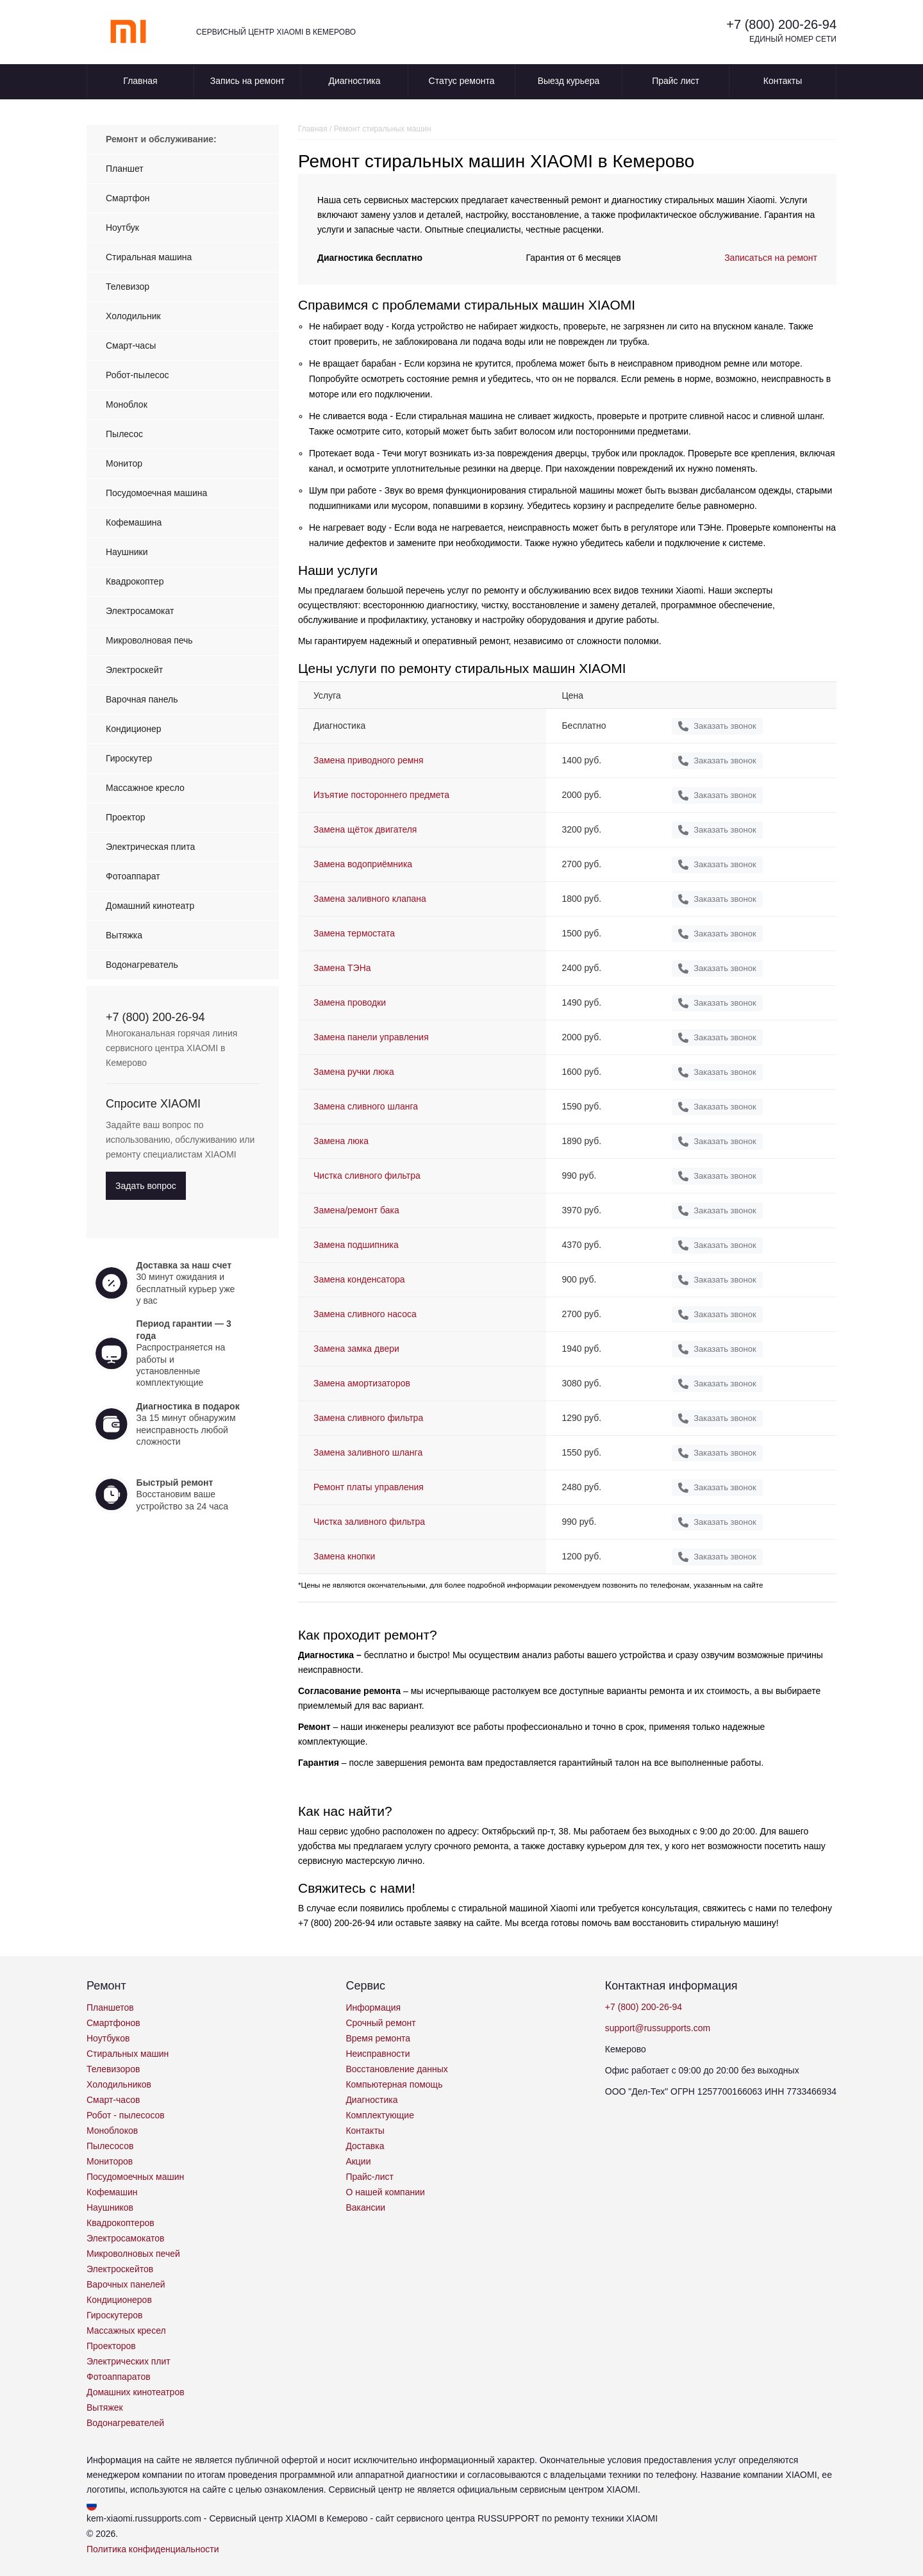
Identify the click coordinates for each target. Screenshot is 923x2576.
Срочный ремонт (380, 2023)
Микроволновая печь (149, 640)
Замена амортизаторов (361, 1383)
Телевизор (127, 286)
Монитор (124, 463)
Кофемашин (112, 2192)
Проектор (126, 817)
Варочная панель (142, 699)
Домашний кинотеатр (150, 906)
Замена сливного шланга (365, 1106)
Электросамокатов (125, 2238)
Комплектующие (379, 2115)
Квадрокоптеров (120, 2223)
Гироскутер (129, 758)
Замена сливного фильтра (368, 1418)
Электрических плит (128, 2361)
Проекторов (111, 2346)
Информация (373, 2007)
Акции (357, 2161)
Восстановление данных (396, 2069)
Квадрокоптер (134, 581)
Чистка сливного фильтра (366, 1175)
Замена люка (341, 1141)
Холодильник (133, 316)
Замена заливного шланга (367, 1452)
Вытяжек (105, 2407)
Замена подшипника (356, 1245)
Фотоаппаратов (119, 2377)
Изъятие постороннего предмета (381, 795)
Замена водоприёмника (362, 864)
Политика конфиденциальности (153, 2549)
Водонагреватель (142, 965)
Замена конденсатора (359, 1279)
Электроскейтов (120, 2269)
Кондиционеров (119, 2300)
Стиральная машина (149, 257)
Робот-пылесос (137, 375)
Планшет (125, 168)
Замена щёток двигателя (365, 829)
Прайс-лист (369, 2177)
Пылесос (124, 434)
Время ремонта (377, 2038)
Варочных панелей (126, 2284)
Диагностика (354, 81)
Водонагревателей (125, 2423)
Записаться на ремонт (770, 258)
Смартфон (127, 198)
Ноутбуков (108, 2038)
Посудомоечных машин (135, 2177)
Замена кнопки (344, 1556)
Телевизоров (113, 2069)
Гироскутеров (115, 2315)
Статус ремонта (462, 81)
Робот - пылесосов (126, 2115)
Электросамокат (140, 611)
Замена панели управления (371, 1037)
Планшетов (110, 2007)
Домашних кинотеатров (136, 2392)
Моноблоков (112, 2130)
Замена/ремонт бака (356, 1210)
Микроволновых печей (133, 2253)
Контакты (782, 81)
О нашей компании (384, 2192)
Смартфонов (113, 2023)
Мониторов (110, 2161)
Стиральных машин (128, 2053)
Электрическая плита (150, 847)
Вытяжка (124, 935)
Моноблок (126, 404)
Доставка (364, 2146)
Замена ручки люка (353, 1072)
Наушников (110, 2207)
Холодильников (119, 2084)
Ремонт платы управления (368, 1487)
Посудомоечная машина (156, 493)
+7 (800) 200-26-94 (781, 24)
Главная (140, 81)
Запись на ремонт (247, 81)
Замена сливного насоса (365, 1314)
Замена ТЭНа (342, 968)
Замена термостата (354, 933)
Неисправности (377, 2053)
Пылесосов (110, 2146)
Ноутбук (122, 227)
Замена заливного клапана (369, 898)
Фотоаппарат (133, 876)
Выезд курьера (569, 81)
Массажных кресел (126, 2330)
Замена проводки (349, 1002)
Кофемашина (134, 522)
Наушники (126, 552)
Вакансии (365, 2207)
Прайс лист (675, 81)
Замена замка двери (356, 1348)
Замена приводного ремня (368, 760)
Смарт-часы (131, 345)
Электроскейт (134, 670)
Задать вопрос (145, 1186)
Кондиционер (134, 729)
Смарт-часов (113, 2100)
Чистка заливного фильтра (369, 1522)
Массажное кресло (145, 788)
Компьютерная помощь (393, 2084)
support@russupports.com (657, 2028)
